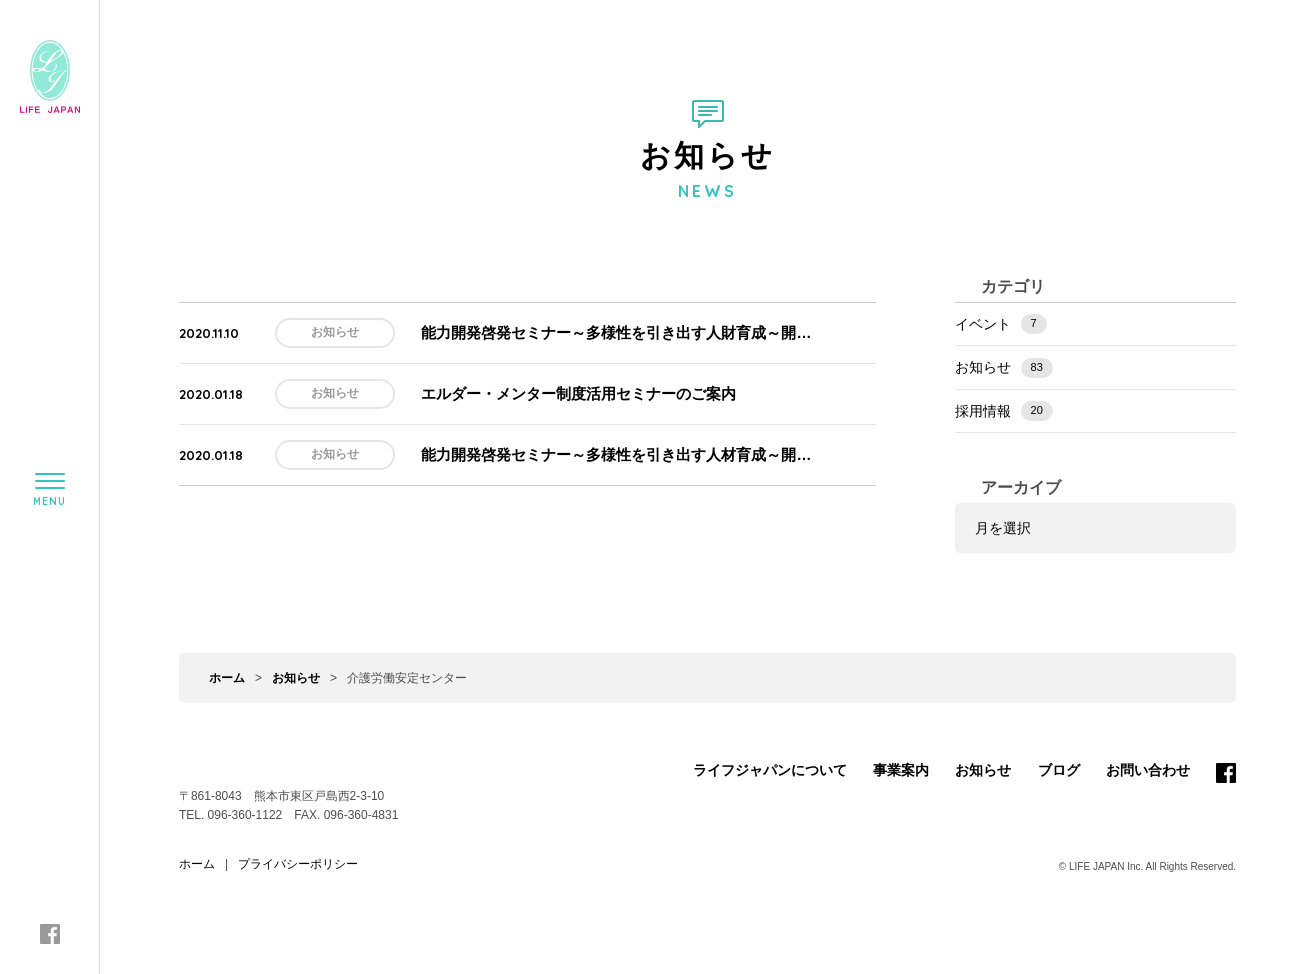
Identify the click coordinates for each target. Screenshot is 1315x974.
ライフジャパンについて (770, 770)
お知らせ (1004, 368)
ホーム (227, 678)
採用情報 (1004, 411)
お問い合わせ (1148, 770)
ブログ (1059, 770)
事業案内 (901, 770)
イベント (1001, 324)
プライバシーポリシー (298, 864)
